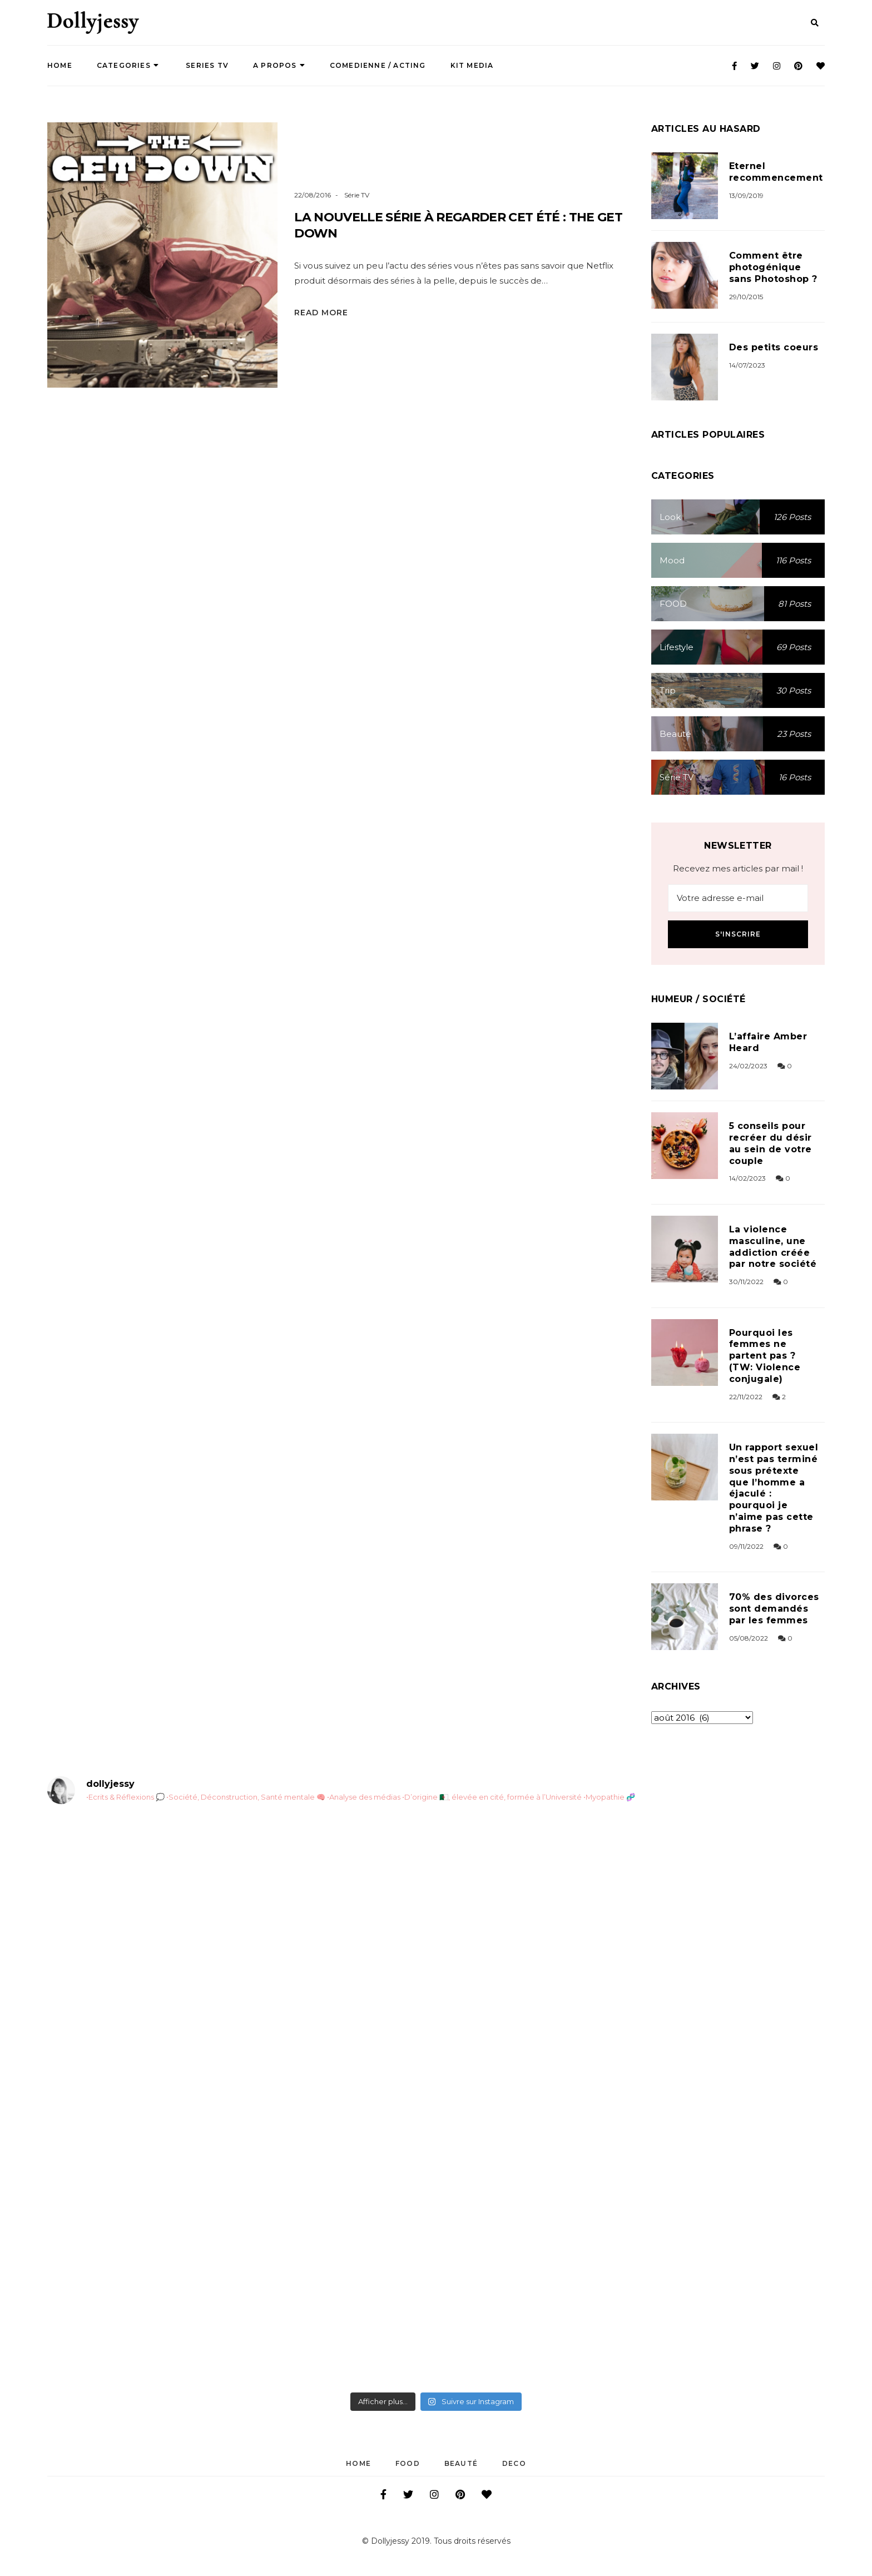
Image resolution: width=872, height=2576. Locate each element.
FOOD (407, 2463)
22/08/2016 (312, 195)
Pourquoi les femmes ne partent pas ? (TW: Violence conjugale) (764, 1355)
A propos (279, 65)
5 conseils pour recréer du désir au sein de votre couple (770, 1143)
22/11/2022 (745, 1397)
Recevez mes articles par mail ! (738, 868)
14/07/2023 (747, 365)
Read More (321, 313)
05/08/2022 (748, 1638)
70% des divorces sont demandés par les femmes (774, 1609)
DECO (514, 2463)
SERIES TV (206, 65)
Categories (128, 65)
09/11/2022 (746, 1546)
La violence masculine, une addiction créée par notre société (772, 1246)
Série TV (356, 195)
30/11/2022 (746, 1281)
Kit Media (472, 65)
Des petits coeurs (773, 347)
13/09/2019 (746, 195)
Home (59, 65)
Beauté (461, 2463)
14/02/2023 (747, 1178)
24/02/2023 (748, 1066)
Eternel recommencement (776, 172)
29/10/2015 (746, 297)
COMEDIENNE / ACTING (378, 65)
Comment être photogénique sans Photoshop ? (773, 267)
